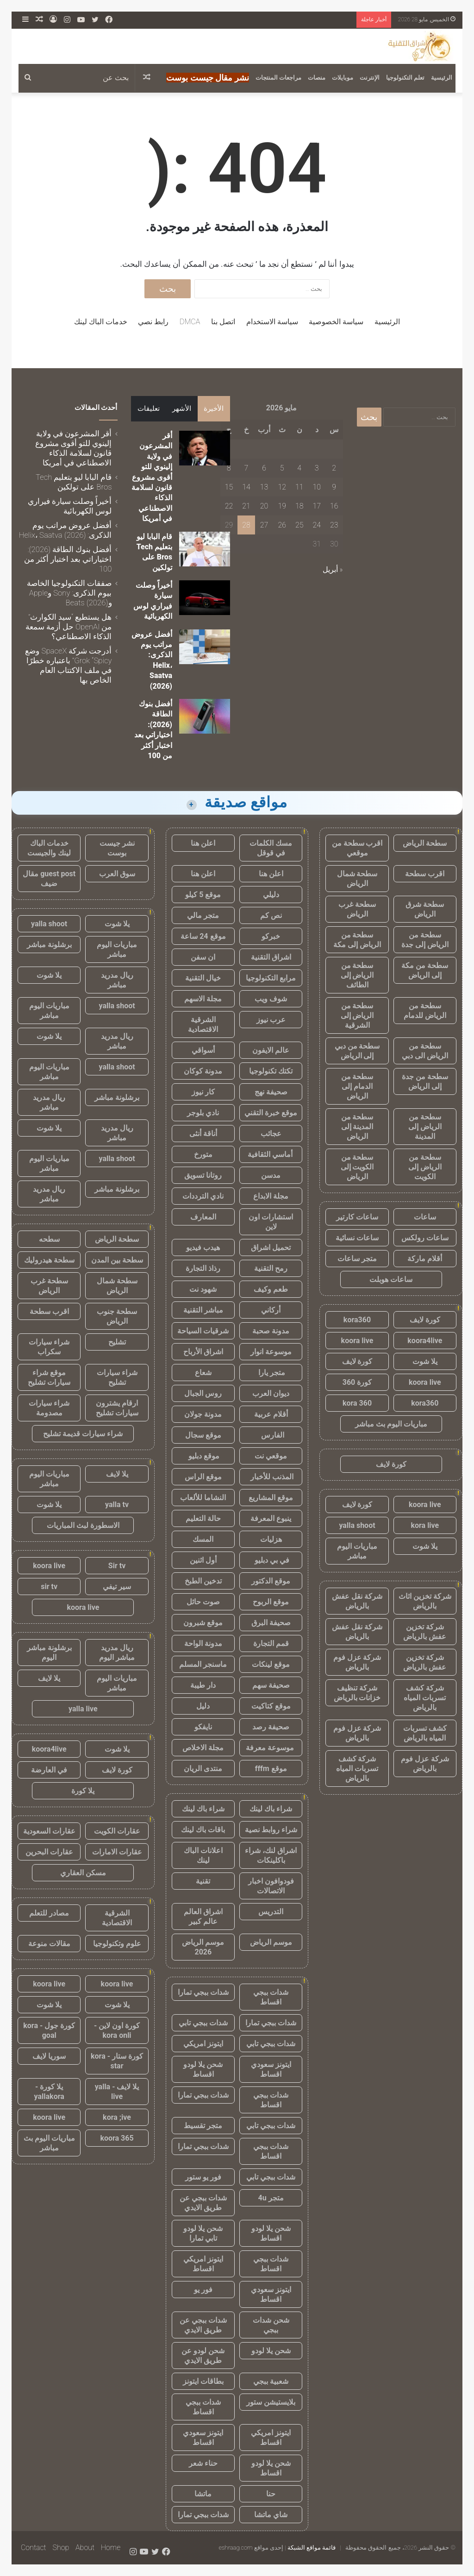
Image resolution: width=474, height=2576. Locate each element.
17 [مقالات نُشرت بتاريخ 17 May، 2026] (316, 506)
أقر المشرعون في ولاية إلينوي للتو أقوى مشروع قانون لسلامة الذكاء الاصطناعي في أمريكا (151, 477)
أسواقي (203, 1050)
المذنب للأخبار (271, 1476)
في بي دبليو (271, 1560)
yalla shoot (357, 1525)
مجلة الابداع (270, 1196)
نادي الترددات (203, 1196)
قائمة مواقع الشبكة (311, 2547)
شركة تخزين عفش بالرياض (424, 1631)
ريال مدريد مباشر (117, 980)
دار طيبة (203, 1685)
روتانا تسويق (203, 1175)
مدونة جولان (203, 1414)
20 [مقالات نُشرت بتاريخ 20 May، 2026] (264, 506)
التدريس (270, 1911)
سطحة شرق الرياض (424, 909)
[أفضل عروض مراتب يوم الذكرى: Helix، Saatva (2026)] (204, 646)
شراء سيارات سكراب (49, 1347)
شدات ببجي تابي (203, 2022)
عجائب (271, 1133)
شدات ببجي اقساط (270, 1997)
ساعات (425, 1217)
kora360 (357, 1319)
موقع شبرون (203, 1622)
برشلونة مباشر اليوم (49, 1652)
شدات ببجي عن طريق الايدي (203, 2202)
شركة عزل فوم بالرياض (357, 1662)
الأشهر (181, 408)
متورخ (203, 1154)
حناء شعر (203, 2463)
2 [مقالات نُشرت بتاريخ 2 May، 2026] (334, 468)
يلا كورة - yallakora (49, 2091)
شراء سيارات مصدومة (49, 1408)
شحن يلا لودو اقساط (203, 2069)
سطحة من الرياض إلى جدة (425, 939)
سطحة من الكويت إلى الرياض (357, 1167)
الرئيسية (441, 77)
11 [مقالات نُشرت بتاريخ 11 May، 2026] (299, 487)
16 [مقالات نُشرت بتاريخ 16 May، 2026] (334, 506)
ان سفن (203, 957)
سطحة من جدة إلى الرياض (425, 1081)
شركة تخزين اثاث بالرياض (425, 1601)
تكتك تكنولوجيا (271, 1071)
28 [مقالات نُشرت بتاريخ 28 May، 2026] (246, 525)
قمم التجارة (271, 1643)
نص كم (271, 915)
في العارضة (49, 1770)
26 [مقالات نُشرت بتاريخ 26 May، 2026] (282, 525)
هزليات (271, 1539)
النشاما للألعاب (203, 1497)
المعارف (203, 1217)
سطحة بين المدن (117, 1260)
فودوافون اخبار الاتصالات (271, 1886)
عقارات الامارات (117, 1851)
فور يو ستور (203, 2177)
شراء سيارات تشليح (117, 1377)
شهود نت (203, 1289)
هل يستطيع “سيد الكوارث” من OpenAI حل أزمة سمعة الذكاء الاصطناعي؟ (68, 626)
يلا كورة (82, 1790)
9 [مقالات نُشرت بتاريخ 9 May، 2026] (334, 487)
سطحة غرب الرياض (357, 909)
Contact (33, 2547)
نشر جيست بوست (117, 848)
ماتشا (203, 2493)
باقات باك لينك (203, 1829)
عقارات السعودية (49, 1831)
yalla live (83, 1708)
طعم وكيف (271, 1289)
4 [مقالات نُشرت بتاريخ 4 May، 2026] (299, 468)
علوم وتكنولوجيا (117, 1943)
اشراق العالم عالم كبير (203, 1916)
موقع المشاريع (271, 1497)
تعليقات (148, 408)
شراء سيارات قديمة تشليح (83, 1433)
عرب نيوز (271, 1019)
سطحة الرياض (425, 843)
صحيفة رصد (270, 1726)
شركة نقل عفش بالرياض (357, 1601)
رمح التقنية (270, 1268)
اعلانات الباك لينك (203, 1855)
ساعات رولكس (425, 1237)
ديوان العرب (270, 1393)
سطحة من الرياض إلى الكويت (425, 1167)
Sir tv (116, 1565)
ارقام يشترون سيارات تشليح (117, 1408)
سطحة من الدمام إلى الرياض (357, 1086)
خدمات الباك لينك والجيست (49, 848)
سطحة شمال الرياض (357, 878)
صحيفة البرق (271, 1622)
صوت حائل (203, 1601)
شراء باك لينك (270, 1808)
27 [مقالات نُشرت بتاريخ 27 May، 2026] (264, 525)
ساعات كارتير (357, 1217)
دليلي (271, 894)
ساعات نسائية (357, 1237)
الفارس (270, 1435)
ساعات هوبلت (390, 1279)
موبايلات (342, 77)
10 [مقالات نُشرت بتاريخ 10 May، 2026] (316, 487)
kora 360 (357, 1403)
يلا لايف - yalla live (117, 2091)
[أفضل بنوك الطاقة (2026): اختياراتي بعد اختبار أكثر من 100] (204, 716)
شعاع (203, 1372)
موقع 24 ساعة (203, 936)
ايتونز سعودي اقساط (271, 2069)
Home (110, 2547)
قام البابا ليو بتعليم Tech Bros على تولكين (74, 481)
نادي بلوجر (203, 1112)
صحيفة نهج (271, 1091)
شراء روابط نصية (271, 1829)
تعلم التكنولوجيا (405, 77)
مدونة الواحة (203, 1643)
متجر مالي (203, 915)
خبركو (271, 936)
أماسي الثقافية (271, 1154)
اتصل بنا (223, 321)
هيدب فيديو (203, 1247)
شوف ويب (271, 998)
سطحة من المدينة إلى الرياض (357, 1126)
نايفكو (203, 1726)
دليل (203, 1706)
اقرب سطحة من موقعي (357, 848)
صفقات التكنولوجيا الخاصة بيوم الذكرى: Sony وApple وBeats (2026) (69, 592)
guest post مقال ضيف (49, 878)
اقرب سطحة (424, 873)
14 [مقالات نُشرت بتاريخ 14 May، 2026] (246, 487)
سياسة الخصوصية (336, 321)
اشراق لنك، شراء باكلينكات (271, 1855)
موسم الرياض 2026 (203, 1947)
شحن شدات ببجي (271, 2325)
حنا (270, 2493)
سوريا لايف (49, 2056)
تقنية (203, 1881)
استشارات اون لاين (271, 1222)
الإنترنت (370, 77)
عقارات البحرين (49, 1851)
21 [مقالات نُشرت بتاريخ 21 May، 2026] (246, 506)
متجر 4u (271, 2197)
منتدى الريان (203, 1768)
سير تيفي (117, 1586)
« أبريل (333, 569)
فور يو (203, 2289)
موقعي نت (271, 1455)
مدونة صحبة (270, 1330)
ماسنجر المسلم (203, 1664)
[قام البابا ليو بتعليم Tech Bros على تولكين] (204, 549)
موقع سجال (203, 1435)
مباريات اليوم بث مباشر (391, 1424)
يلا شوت (424, 1361)
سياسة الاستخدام (272, 321)
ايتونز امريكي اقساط (203, 2264)
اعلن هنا (203, 843)
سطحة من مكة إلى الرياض (424, 970)
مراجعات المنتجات (278, 77)
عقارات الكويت (117, 1831)
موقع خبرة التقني (270, 1112)
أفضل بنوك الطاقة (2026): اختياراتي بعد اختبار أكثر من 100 (68, 559)
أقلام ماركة (424, 1258)
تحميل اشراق (271, 1247)
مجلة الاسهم (203, 998)
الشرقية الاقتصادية (203, 1024)
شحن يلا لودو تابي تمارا (203, 2233)
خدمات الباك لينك (100, 321)
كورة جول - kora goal (49, 2030)
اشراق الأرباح (203, 1351)
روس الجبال (203, 1393)
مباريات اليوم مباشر (357, 1551)
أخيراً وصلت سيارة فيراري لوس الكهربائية (70, 505)
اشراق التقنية (271, 957)
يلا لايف (117, 1474)
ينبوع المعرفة (270, 1518)
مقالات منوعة (49, 1943)
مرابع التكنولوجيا (271, 978)
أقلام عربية (271, 1414)
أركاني (271, 1310)
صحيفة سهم (271, 1685)
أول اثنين (203, 1560)
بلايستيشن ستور (270, 2402)
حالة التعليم (203, 1518)
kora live (425, 1525)
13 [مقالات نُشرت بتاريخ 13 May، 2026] (264, 487)
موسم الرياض (271, 1942)
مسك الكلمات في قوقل (270, 848)
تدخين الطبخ (203, 1581)
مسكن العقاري (83, 1872)
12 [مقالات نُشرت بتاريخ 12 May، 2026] (282, 487)
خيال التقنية (203, 978)
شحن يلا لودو (271, 2350)
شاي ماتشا (270, 2514)
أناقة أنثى (203, 1133)
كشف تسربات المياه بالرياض (425, 1733)
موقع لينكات (271, 1664)
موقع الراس (203, 1476)
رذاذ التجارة (203, 1268)
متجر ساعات (357, 1258)
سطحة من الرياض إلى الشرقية (357, 1015)
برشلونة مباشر (49, 944)
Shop (60, 2547)
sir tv (49, 1586)
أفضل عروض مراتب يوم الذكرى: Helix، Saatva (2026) (65, 530)
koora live (357, 1340)
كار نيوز (203, 1091)
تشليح (117, 1342)
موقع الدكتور (270, 1581)
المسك (203, 1539)
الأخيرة (214, 408)
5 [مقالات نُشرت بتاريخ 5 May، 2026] (282, 468)
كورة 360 (357, 1382)
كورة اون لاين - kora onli (117, 2030)
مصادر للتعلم (49, 1913)
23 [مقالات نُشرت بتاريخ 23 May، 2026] (334, 525)
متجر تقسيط (203, 2125)
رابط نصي (153, 321)
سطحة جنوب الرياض (117, 1316)
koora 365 (116, 2138)
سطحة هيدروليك (49, 1260)
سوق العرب (117, 873)
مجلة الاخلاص (203, 1747)
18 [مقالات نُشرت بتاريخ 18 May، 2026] (299, 506)
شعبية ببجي (270, 2381)
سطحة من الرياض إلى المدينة (425, 1126)
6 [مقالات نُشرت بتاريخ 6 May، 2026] (264, 468)
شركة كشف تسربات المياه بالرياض (425, 1698)
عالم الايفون (270, 1050)
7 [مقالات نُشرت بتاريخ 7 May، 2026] (246, 468)
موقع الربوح (271, 1601)
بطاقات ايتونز (203, 2381)
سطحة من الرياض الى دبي (425, 1051)
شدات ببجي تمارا (203, 1992)
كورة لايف (425, 1319)
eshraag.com (236, 2547)
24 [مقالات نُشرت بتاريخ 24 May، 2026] (316, 525)
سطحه (49, 1239)
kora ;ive (117, 2117)
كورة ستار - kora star (117, 2061)
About (84, 2547)
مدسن (271, 1175)
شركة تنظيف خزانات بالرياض (357, 1693)
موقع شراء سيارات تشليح (49, 1377)
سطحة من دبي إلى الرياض (357, 1051)
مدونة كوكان (203, 1071)
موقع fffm (271, 1768)
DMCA (190, 321)
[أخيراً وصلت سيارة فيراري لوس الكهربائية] (204, 597)
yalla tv (117, 1504)
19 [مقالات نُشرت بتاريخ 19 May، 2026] (282, 506)
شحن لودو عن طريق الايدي (203, 2355)
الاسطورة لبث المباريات (83, 1525)
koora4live (424, 1340)
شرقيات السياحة (203, 1330)
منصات (316, 77)
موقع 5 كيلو (203, 894)
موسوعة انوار (271, 1351)
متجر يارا (270, 1372)
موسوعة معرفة (271, 1747)
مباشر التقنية (203, 1310)
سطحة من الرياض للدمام (425, 1010)
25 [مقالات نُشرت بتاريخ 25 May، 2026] (299, 525)
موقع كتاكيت (271, 1706)
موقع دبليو (203, 1455)
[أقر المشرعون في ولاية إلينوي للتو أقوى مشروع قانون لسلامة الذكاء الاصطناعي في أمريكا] (204, 448)
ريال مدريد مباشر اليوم (117, 1652)
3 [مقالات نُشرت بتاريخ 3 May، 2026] (317, 468)
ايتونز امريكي (203, 2043)
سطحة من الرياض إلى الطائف (357, 975)
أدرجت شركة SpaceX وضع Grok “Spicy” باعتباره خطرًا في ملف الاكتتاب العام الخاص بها (68, 665)
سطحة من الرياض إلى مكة (357, 939)
